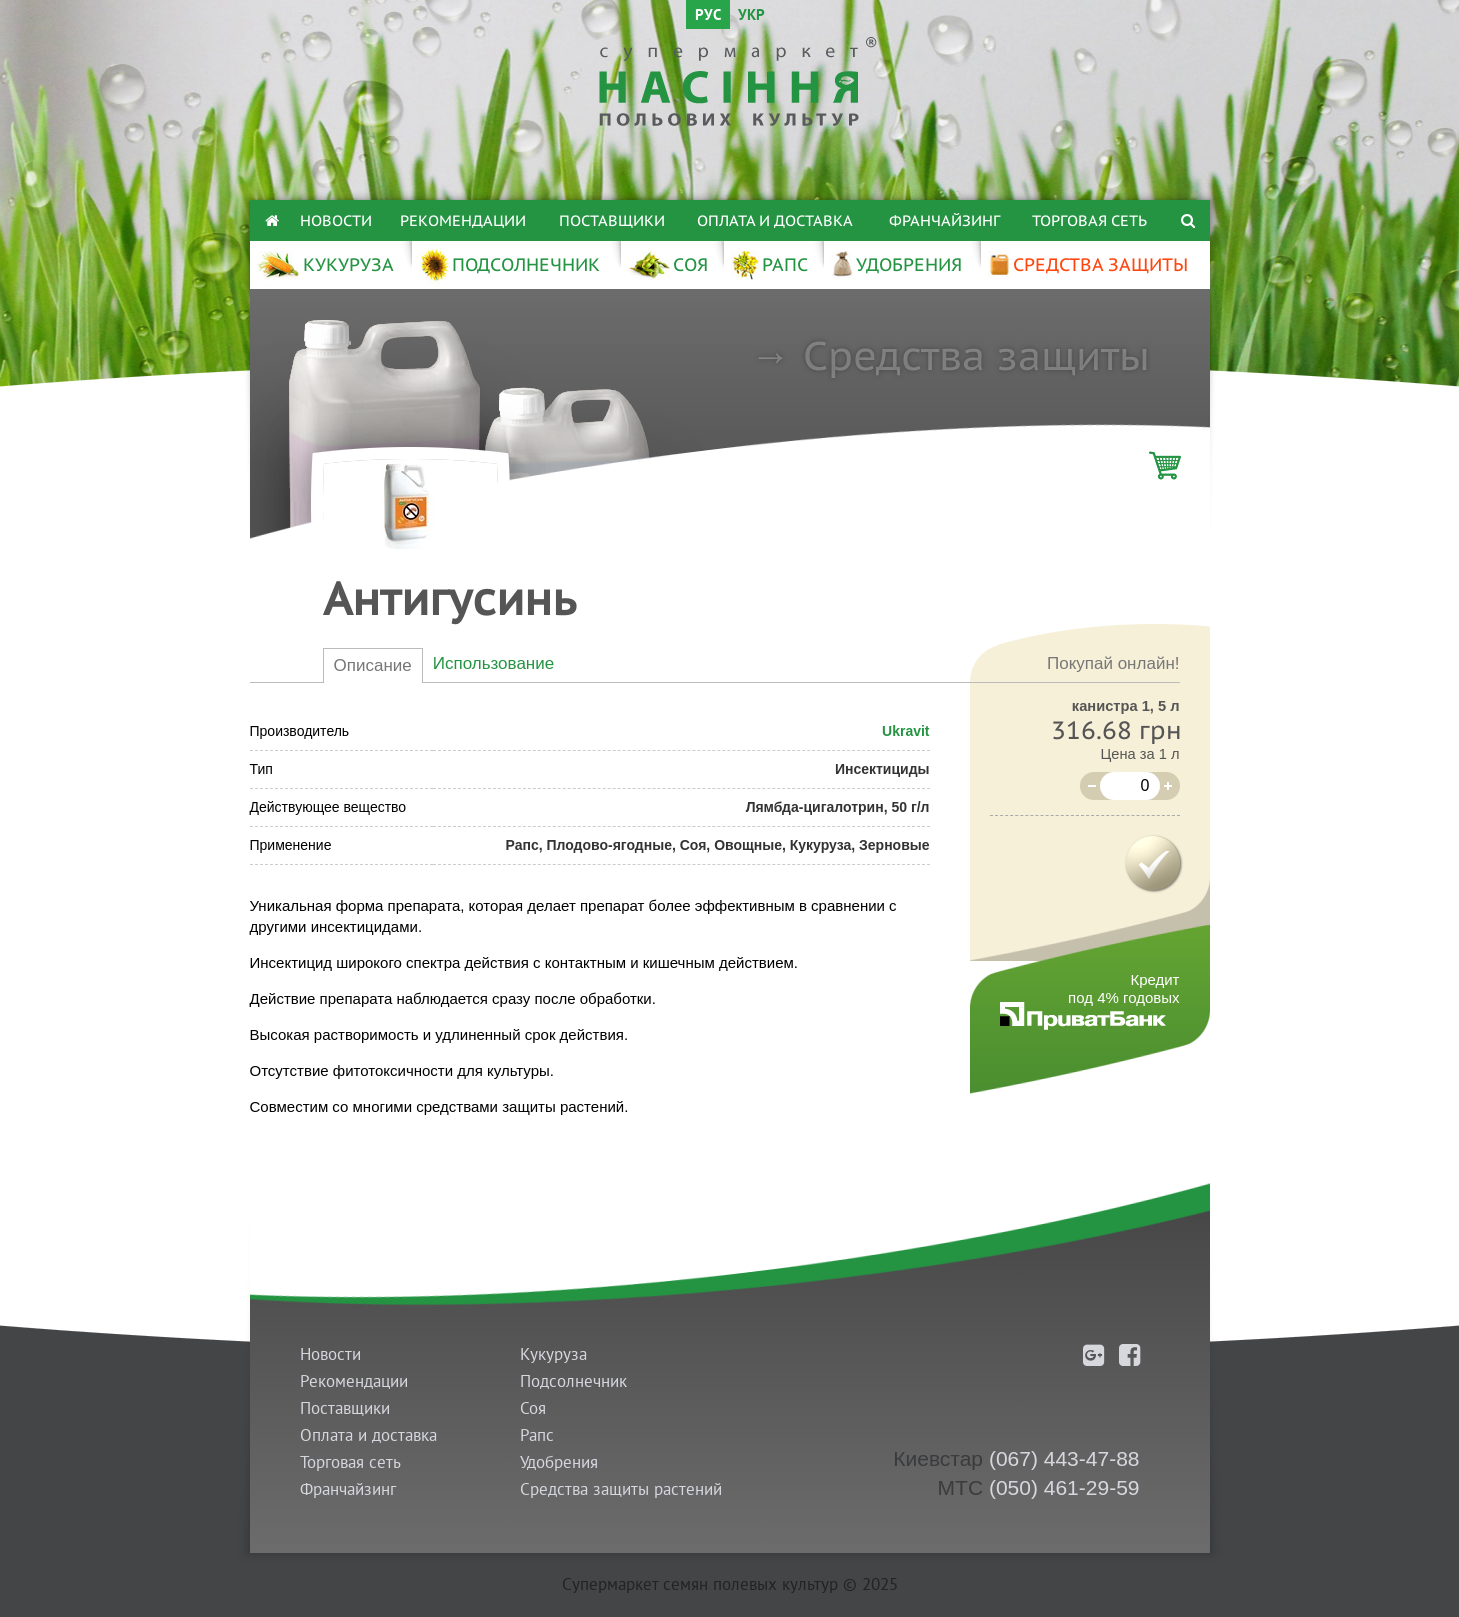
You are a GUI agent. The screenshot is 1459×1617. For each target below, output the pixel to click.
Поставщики (612, 220)
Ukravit (905, 731)
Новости (336, 220)
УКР (751, 16)
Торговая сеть (1089, 220)
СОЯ (668, 264)
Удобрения (559, 1462)
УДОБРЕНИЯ (897, 264)
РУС (708, 16)
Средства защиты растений (621, 1489)
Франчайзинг (944, 220)
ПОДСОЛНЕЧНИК (509, 264)
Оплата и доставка (775, 220)
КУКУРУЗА (325, 264)
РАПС (769, 264)
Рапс (537, 1435)
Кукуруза (553, 1354)
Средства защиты (976, 355)
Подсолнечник (573, 1381)
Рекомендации (463, 220)
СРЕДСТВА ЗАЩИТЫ (1088, 264)
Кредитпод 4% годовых (1123, 988)
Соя (533, 1408)
